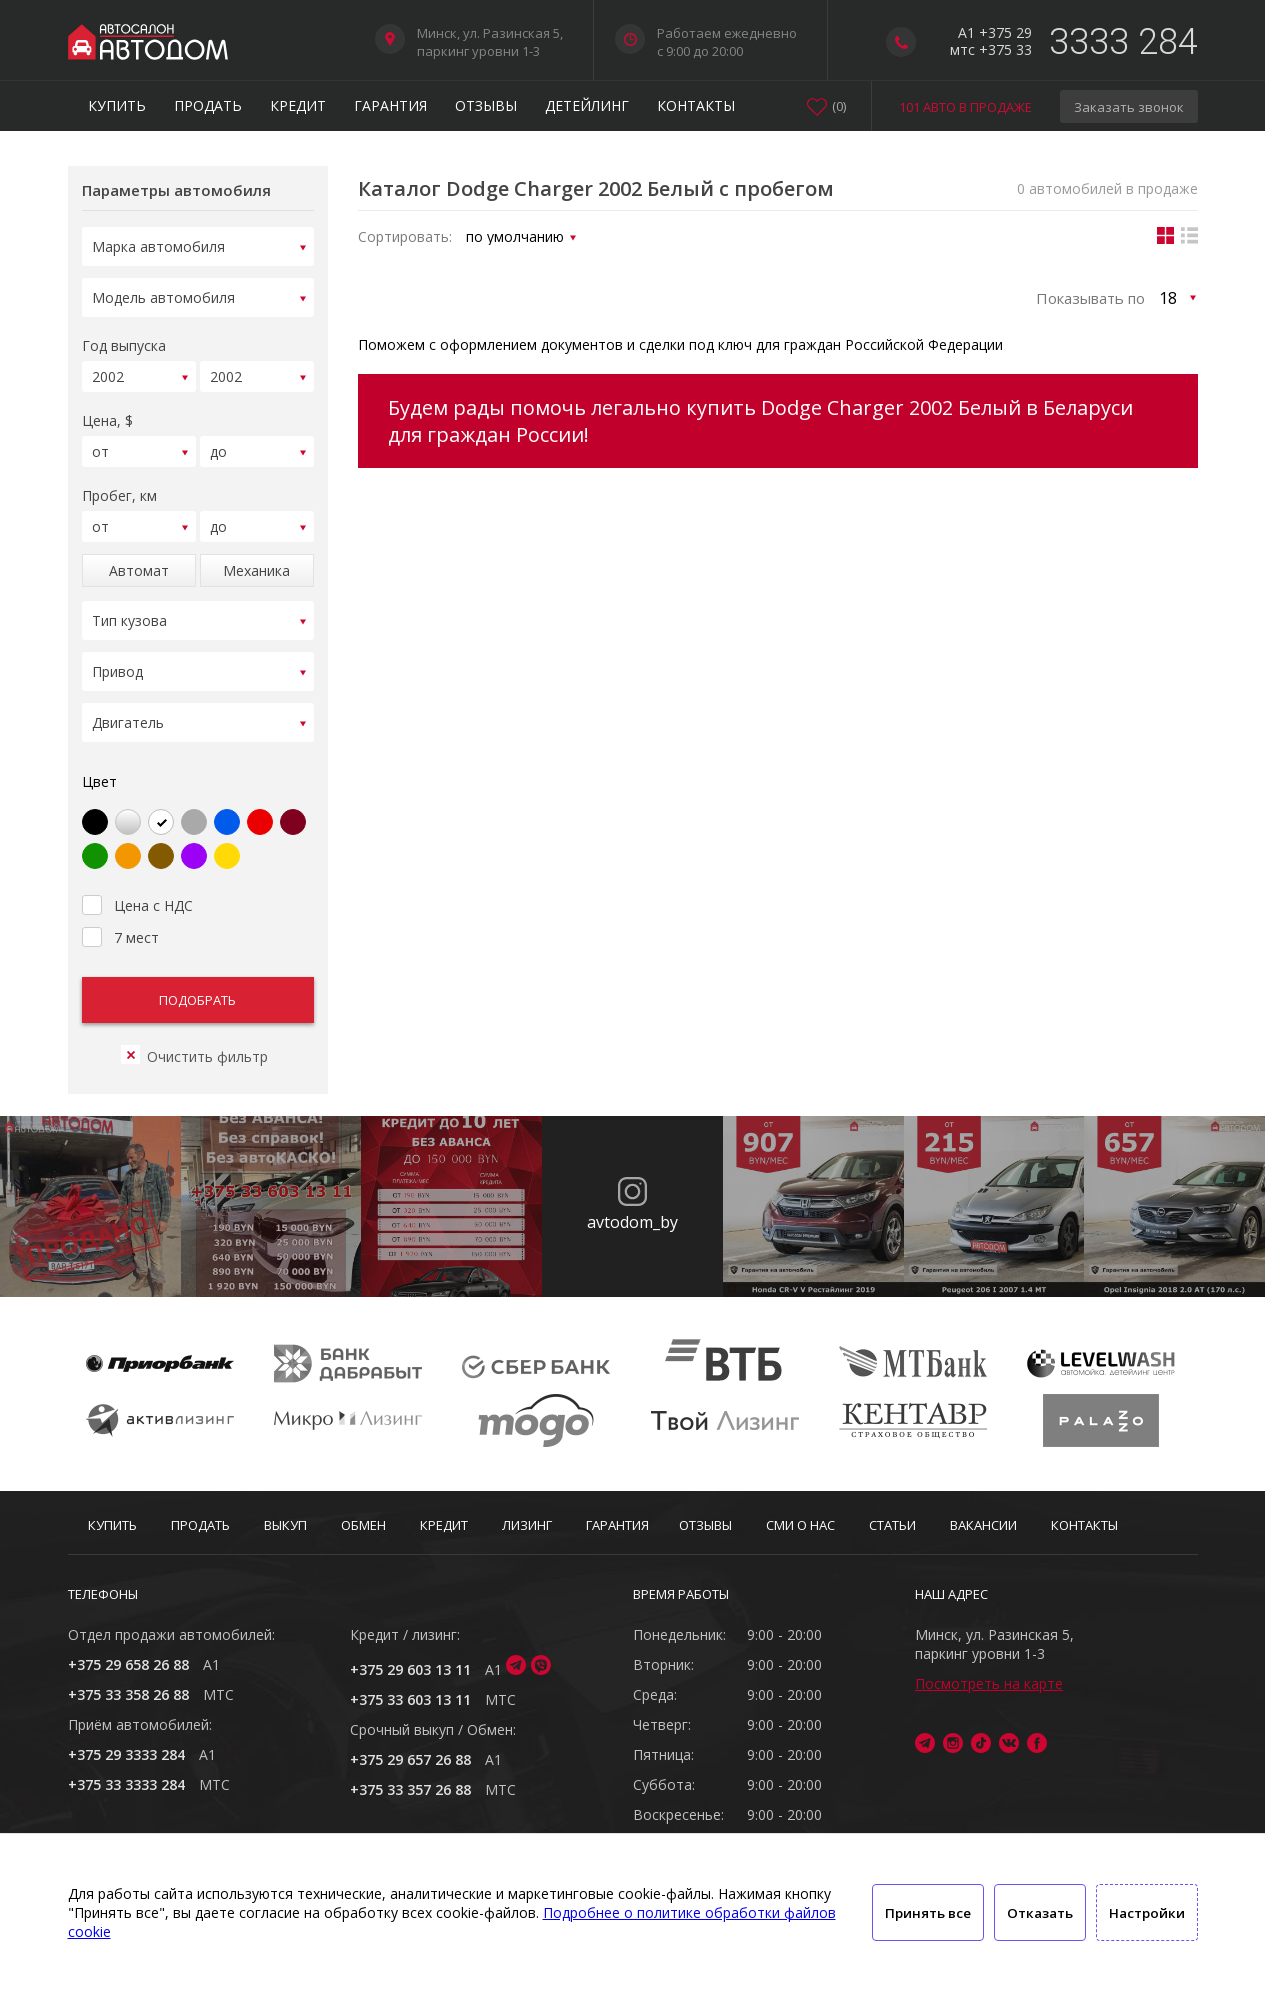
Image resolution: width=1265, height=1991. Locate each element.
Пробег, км (119, 483)
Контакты (696, 105)
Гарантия (390, 105)
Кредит (298, 105)
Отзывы (486, 105)
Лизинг (527, 1525)
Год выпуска (124, 339)
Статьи (892, 1525)
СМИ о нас (800, 1525)
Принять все (928, 1913)
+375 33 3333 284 (126, 1784)
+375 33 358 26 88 (128, 1694)
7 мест (120, 911)
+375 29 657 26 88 (410, 1759)
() (839, 106)
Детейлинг (587, 105)
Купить (117, 105)
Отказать (1040, 1913)
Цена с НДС (137, 879)
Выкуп (285, 1525)
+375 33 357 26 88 (410, 1789)
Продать (208, 105)
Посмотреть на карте (989, 1683)
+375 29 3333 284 (126, 1754)
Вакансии (983, 1525)
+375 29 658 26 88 (128, 1664)
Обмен (363, 1525)
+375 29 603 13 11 (410, 1669)
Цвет (99, 757)
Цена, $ (107, 411)
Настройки (1147, 1913)
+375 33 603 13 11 (410, 1699)
